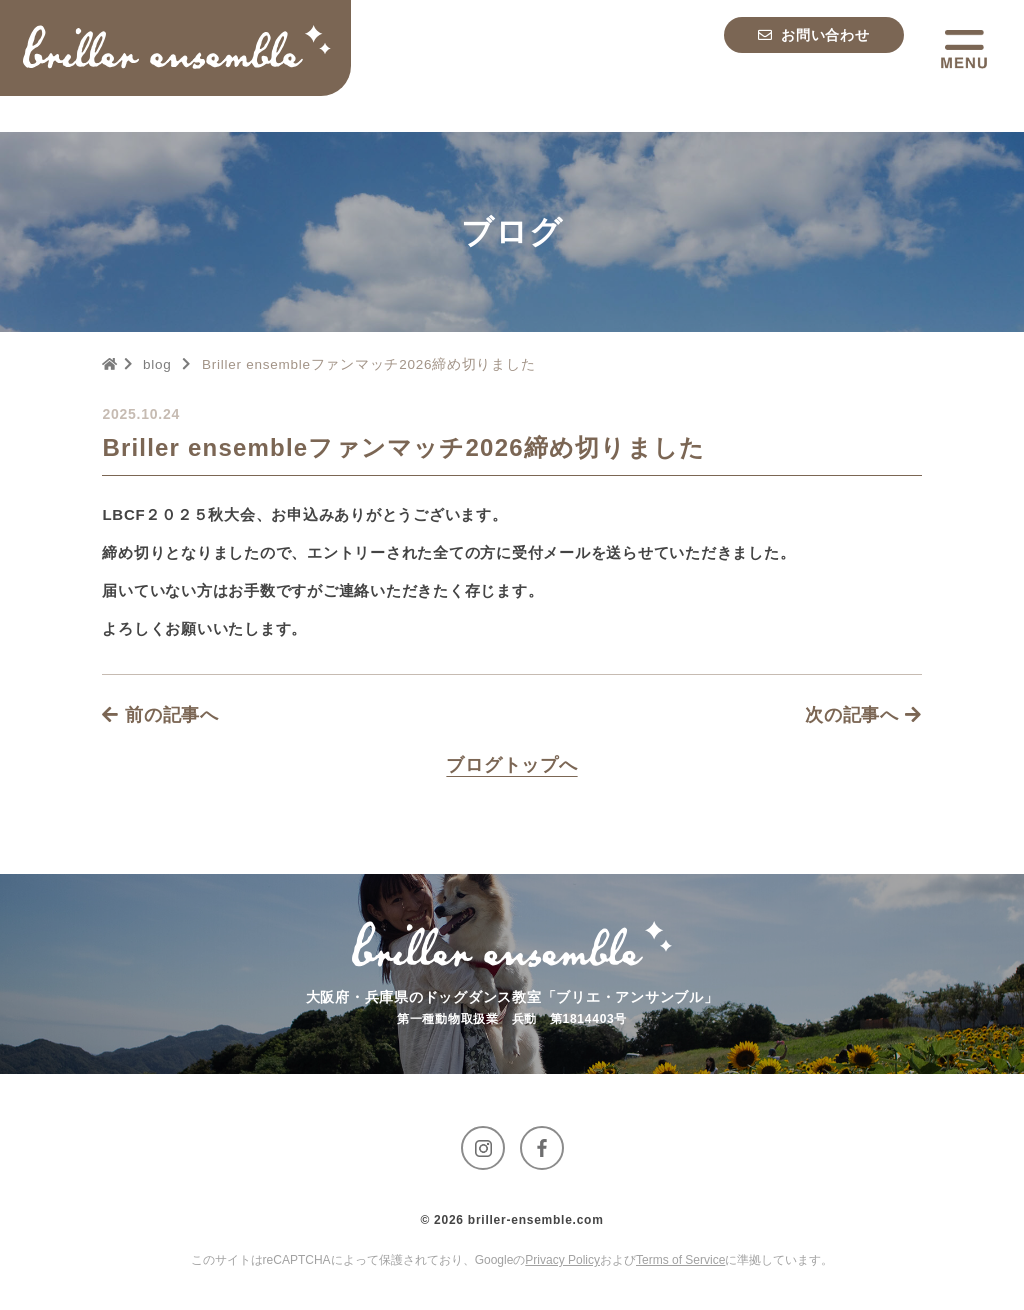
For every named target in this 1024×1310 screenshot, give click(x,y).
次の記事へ (863, 715)
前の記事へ (160, 715)
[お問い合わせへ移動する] (814, 50)
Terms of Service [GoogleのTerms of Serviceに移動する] (680, 1260)
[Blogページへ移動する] (511, 765)
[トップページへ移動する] (184, 50)
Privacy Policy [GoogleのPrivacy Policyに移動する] (562, 1260)
